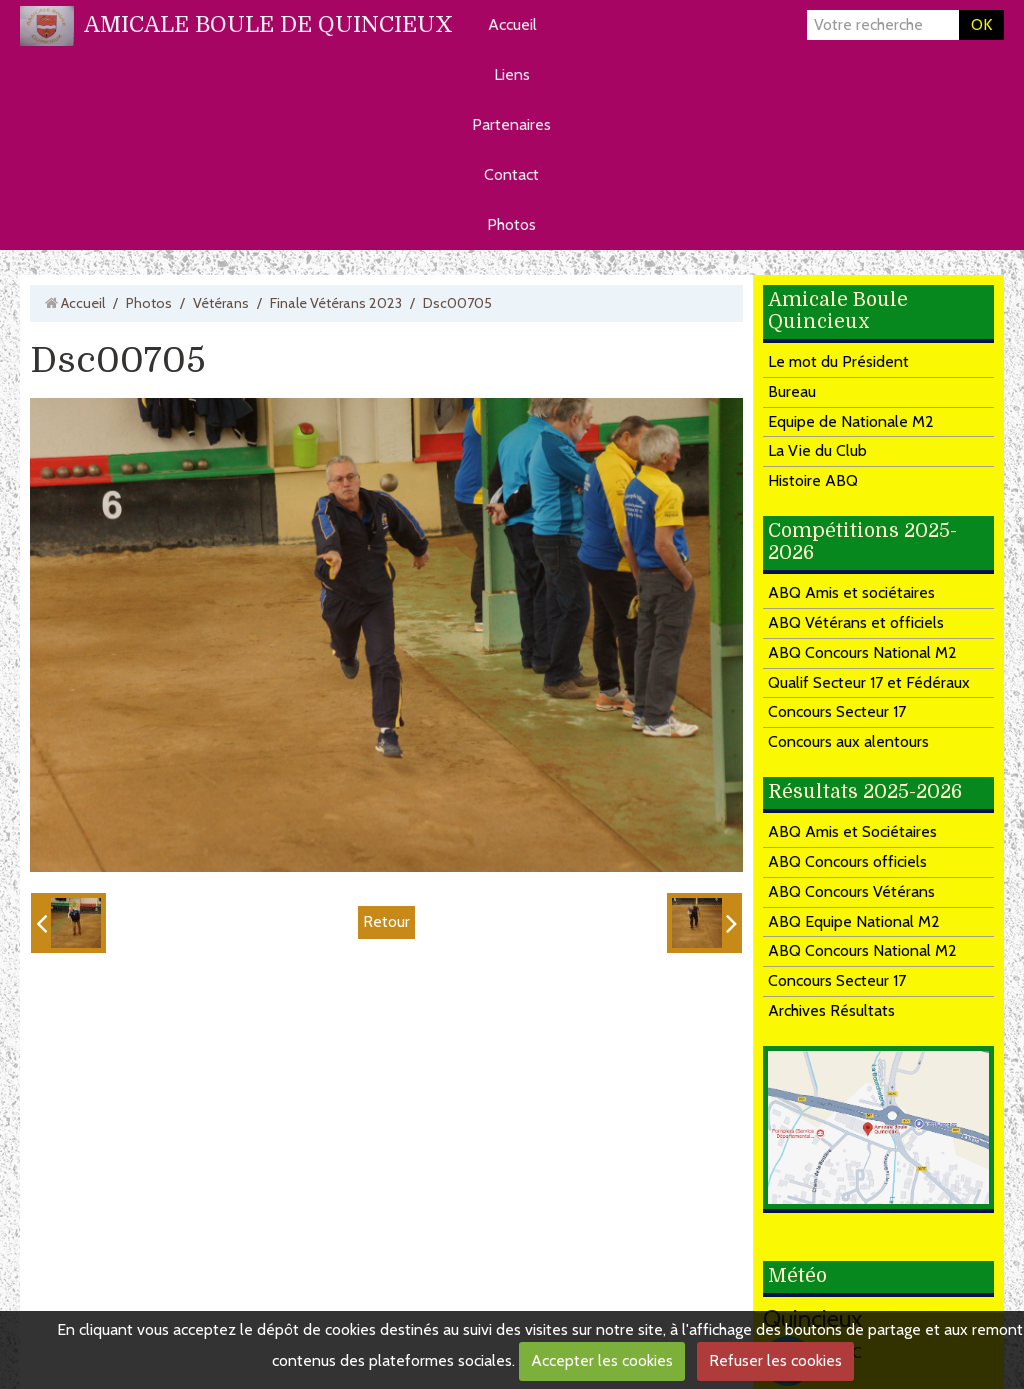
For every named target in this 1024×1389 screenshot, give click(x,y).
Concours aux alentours (848, 741)
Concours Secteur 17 (837, 711)
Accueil (512, 24)
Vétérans (221, 303)
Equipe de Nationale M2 (851, 421)
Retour (386, 921)
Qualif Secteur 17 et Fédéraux (869, 682)
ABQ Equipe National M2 (854, 921)
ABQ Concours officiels (847, 861)
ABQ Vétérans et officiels (856, 622)
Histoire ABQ (813, 480)
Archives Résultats (831, 1010)
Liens (512, 74)
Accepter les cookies (602, 1360)
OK (981, 24)
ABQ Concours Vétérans (851, 891)
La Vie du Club (817, 450)
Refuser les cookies (775, 1360)
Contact (511, 174)
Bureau (792, 391)
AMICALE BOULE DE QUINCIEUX (268, 24)
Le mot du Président (838, 361)
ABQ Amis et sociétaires (851, 592)
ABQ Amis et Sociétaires (852, 831)
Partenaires (511, 124)
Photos (511, 224)
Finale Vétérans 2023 (336, 303)
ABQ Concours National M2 (862, 652)
